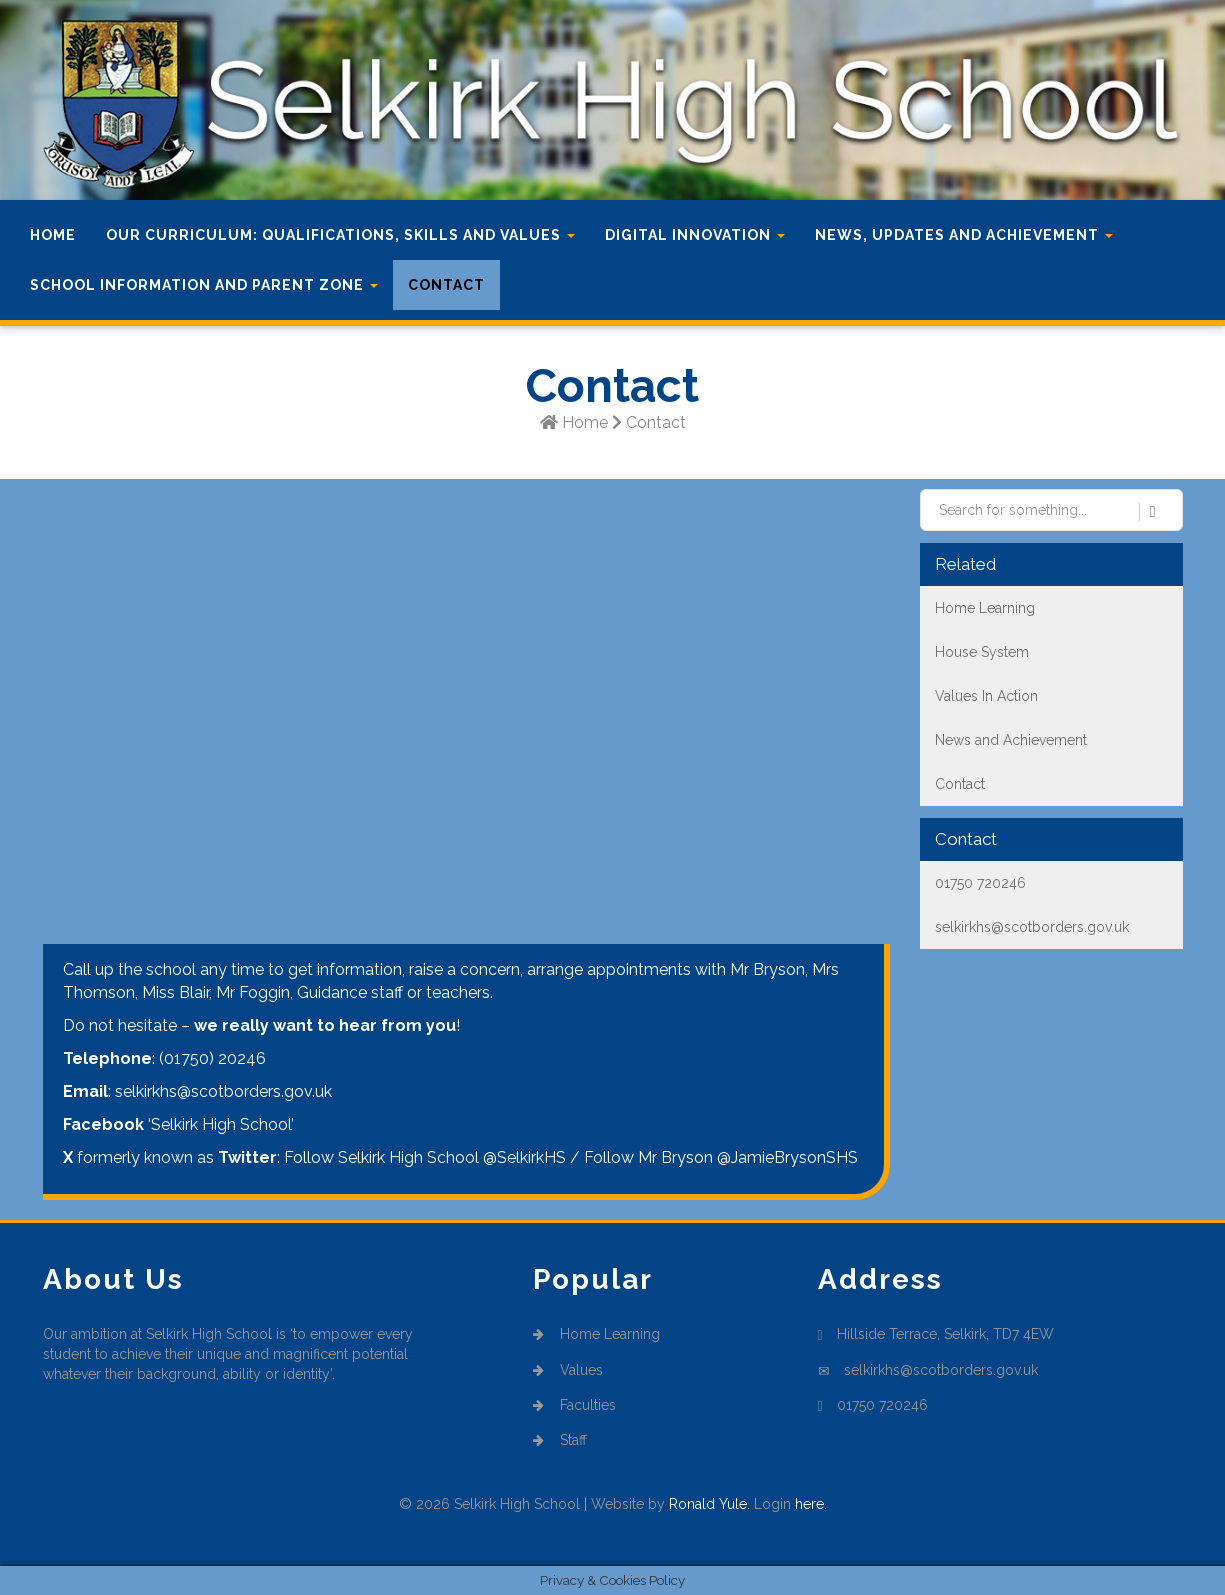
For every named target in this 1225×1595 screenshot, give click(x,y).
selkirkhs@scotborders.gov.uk (941, 1370)
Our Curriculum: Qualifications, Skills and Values (340, 235)
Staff (560, 1440)
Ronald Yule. (709, 1504)
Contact (446, 285)
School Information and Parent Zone (204, 285)
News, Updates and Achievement (964, 235)
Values (568, 1370)
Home (53, 235)
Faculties (575, 1405)
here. (811, 1504)
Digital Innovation (695, 235)
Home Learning (597, 1334)
